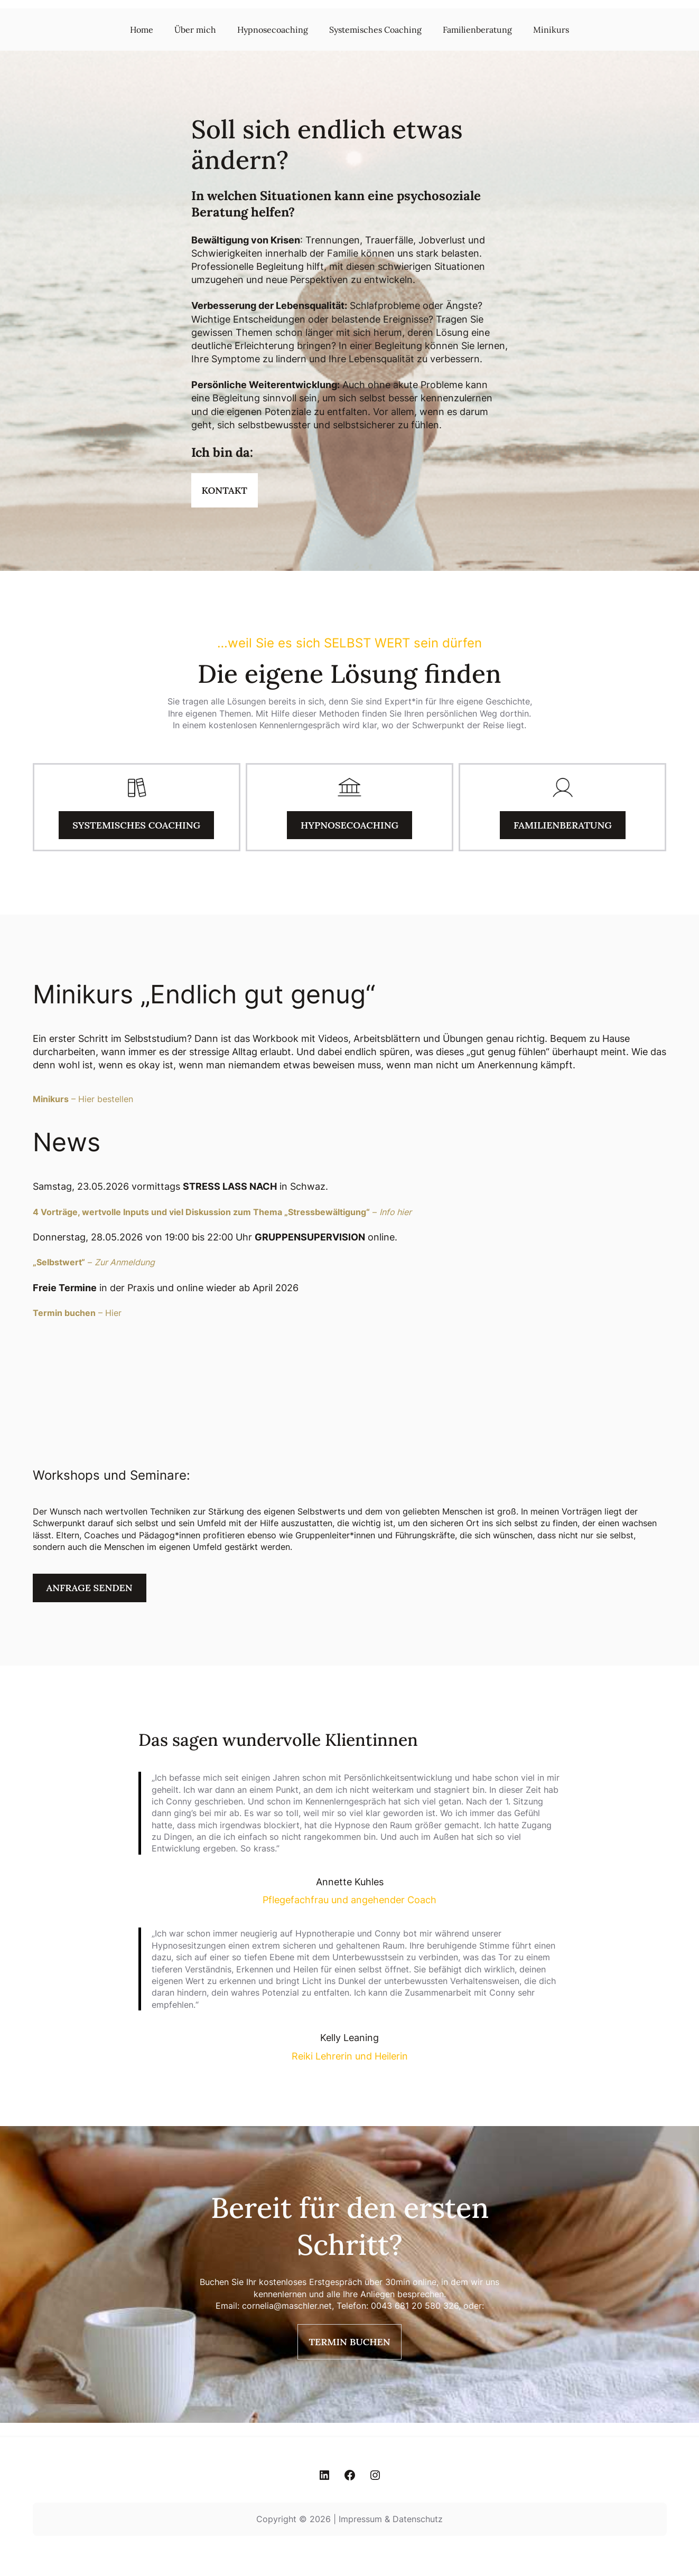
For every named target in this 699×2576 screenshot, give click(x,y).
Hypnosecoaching (349, 825)
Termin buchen (349, 2342)
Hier (113, 1313)
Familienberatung (563, 825)
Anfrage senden (89, 1588)
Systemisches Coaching (136, 825)
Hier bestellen (105, 1099)
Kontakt (224, 490)
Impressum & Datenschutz (391, 2519)
